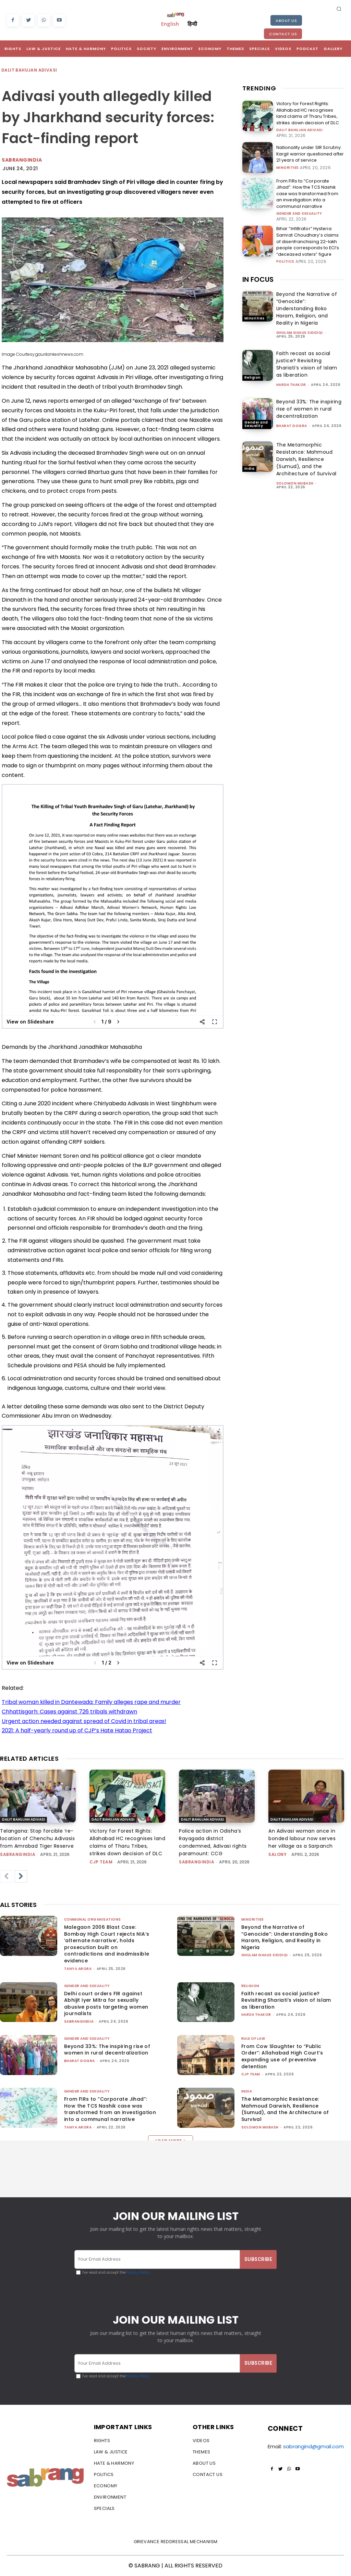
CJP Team (100, 1862)
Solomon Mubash (295, 480)
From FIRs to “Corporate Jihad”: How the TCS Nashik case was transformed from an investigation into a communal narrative (309, 192)
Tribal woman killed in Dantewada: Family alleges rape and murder (91, 1702)
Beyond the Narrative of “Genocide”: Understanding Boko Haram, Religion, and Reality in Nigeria (306, 306)
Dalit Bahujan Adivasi (29, 70)
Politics (285, 259)
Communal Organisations (92, 1919)
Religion (252, 374)
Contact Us (283, 34)
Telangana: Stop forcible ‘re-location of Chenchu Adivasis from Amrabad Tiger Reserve (37, 1838)
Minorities (287, 166)
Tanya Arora (78, 1968)
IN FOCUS (258, 276)
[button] (339, 8)
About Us (286, 20)
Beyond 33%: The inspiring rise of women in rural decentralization (309, 406)
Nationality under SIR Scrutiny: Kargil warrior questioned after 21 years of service (310, 153)
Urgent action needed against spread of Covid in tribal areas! (84, 1721)
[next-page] (21, 1876)
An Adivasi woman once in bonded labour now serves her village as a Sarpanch (302, 1838)
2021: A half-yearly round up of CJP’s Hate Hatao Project (77, 1730)
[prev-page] (6, 1876)
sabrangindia (17, 1854)
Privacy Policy (137, 2272)
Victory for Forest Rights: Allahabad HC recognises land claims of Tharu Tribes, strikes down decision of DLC (308, 113)
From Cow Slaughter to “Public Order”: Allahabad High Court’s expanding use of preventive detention (282, 2056)
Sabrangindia (22, 159)
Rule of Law (253, 2038)
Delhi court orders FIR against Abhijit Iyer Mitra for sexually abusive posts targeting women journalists (106, 2003)
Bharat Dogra (291, 423)
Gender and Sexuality (299, 212)
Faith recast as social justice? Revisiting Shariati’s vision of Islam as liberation (306, 361)
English (170, 23)
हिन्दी (192, 23)
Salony (277, 1854)
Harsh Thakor (291, 382)
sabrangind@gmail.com (313, 2446)
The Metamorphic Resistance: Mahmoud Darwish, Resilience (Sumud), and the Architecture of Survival (306, 456)
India (249, 465)
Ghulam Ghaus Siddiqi (299, 329)
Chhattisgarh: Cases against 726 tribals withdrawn (69, 1712)
